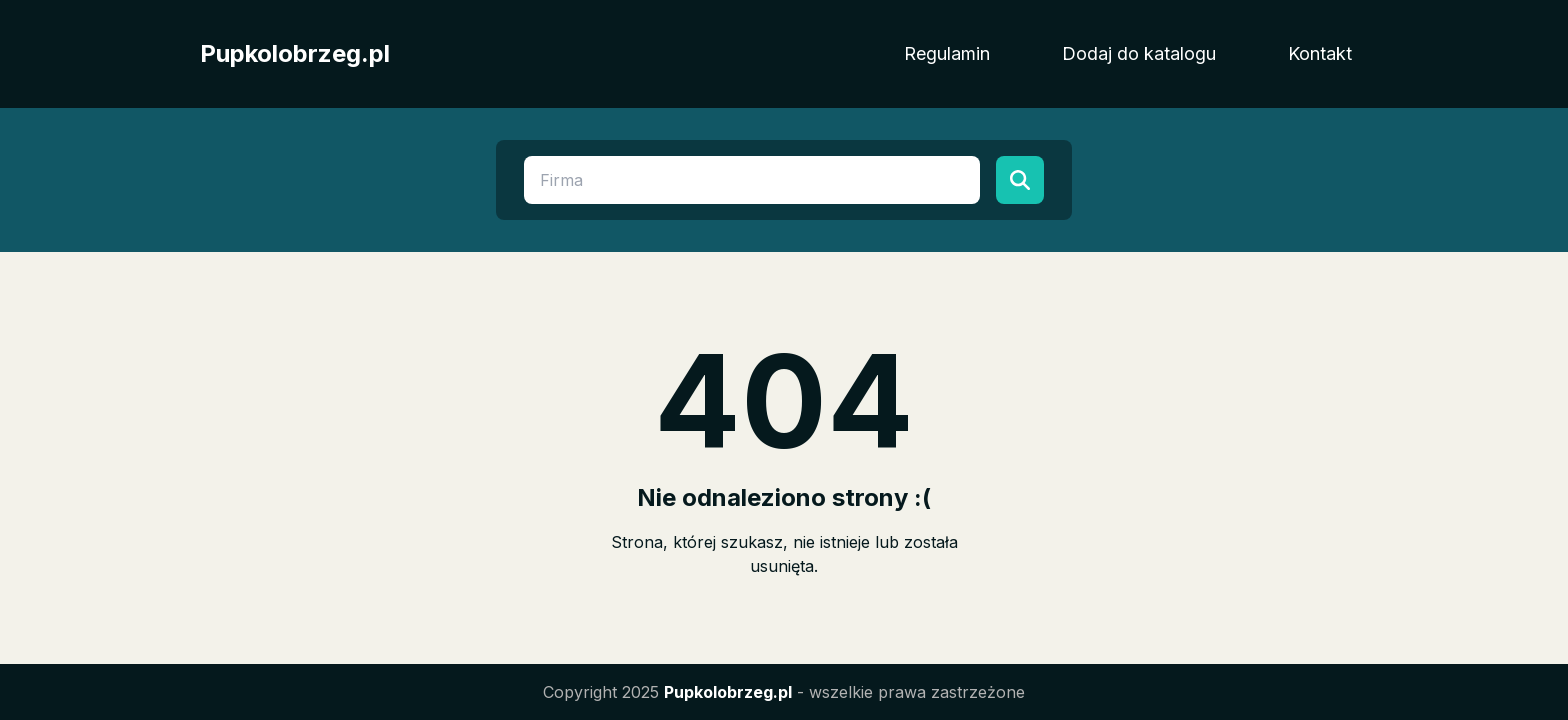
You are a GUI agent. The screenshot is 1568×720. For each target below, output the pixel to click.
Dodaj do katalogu (1139, 53)
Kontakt (1320, 53)
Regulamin (947, 53)
